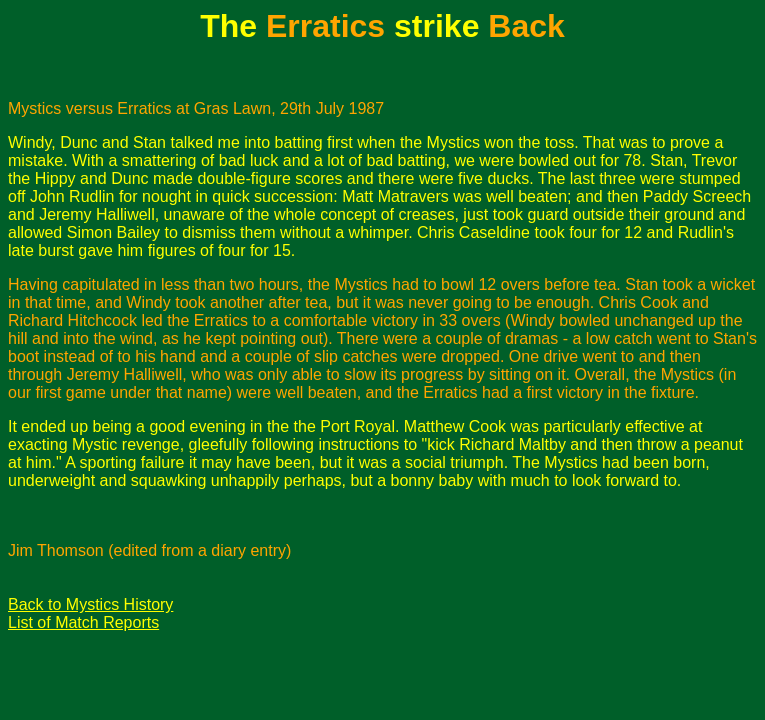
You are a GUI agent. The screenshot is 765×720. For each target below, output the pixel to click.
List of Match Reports (83, 622)
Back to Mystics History (90, 604)
